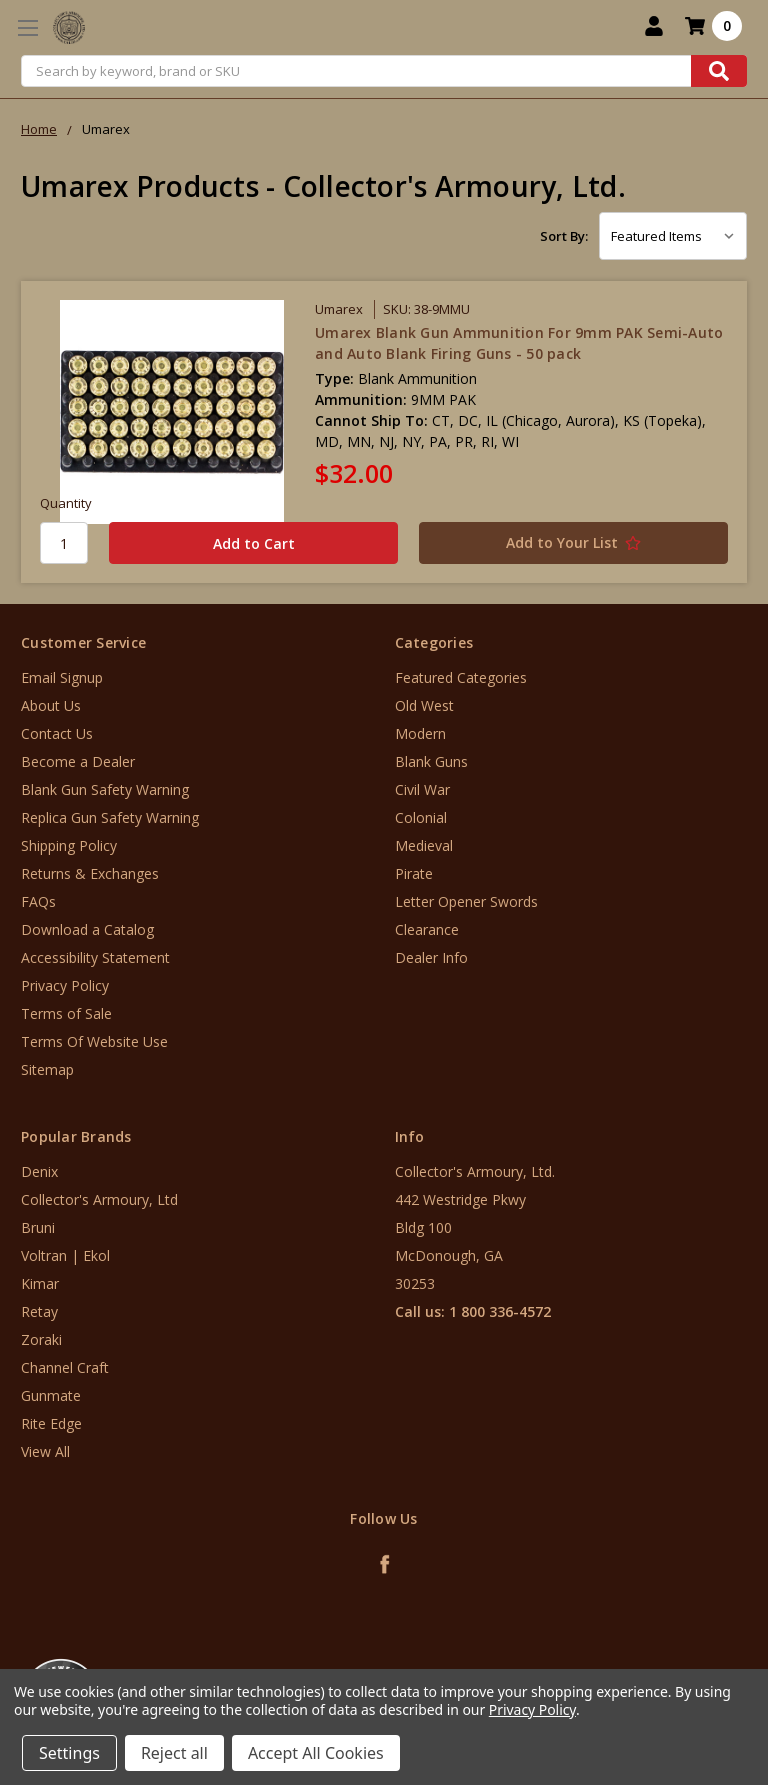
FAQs (38, 901)
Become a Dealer (78, 761)
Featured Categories (461, 677)
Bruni (38, 1227)
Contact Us (57, 733)
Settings (69, 1753)
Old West (424, 705)
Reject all (174, 1753)
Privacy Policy (65, 985)
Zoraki (41, 1339)
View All (45, 1451)
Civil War (422, 789)
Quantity (66, 503)
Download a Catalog (87, 929)
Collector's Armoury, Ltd (99, 1199)
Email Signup (62, 677)
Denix (39, 1171)
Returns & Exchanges (90, 873)
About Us (51, 705)
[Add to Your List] (561, 543)
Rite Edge (51, 1423)
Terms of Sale (66, 1013)
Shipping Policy (69, 845)
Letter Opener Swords (466, 901)
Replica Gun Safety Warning (110, 817)
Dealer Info (431, 957)
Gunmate (51, 1395)
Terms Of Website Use (94, 1041)
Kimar (40, 1283)
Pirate (414, 873)
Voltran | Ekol (65, 1255)
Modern (420, 733)
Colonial (421, 817)
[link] (685, 1664)
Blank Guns (431, 761)
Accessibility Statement (95, 957)
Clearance (427, 929)
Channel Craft (65, 1367)
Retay (39, 1311)
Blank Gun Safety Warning (105, 789)
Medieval (424, 845)
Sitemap (47, 1069)
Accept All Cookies (316, 1753)
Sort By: (564, 236)
